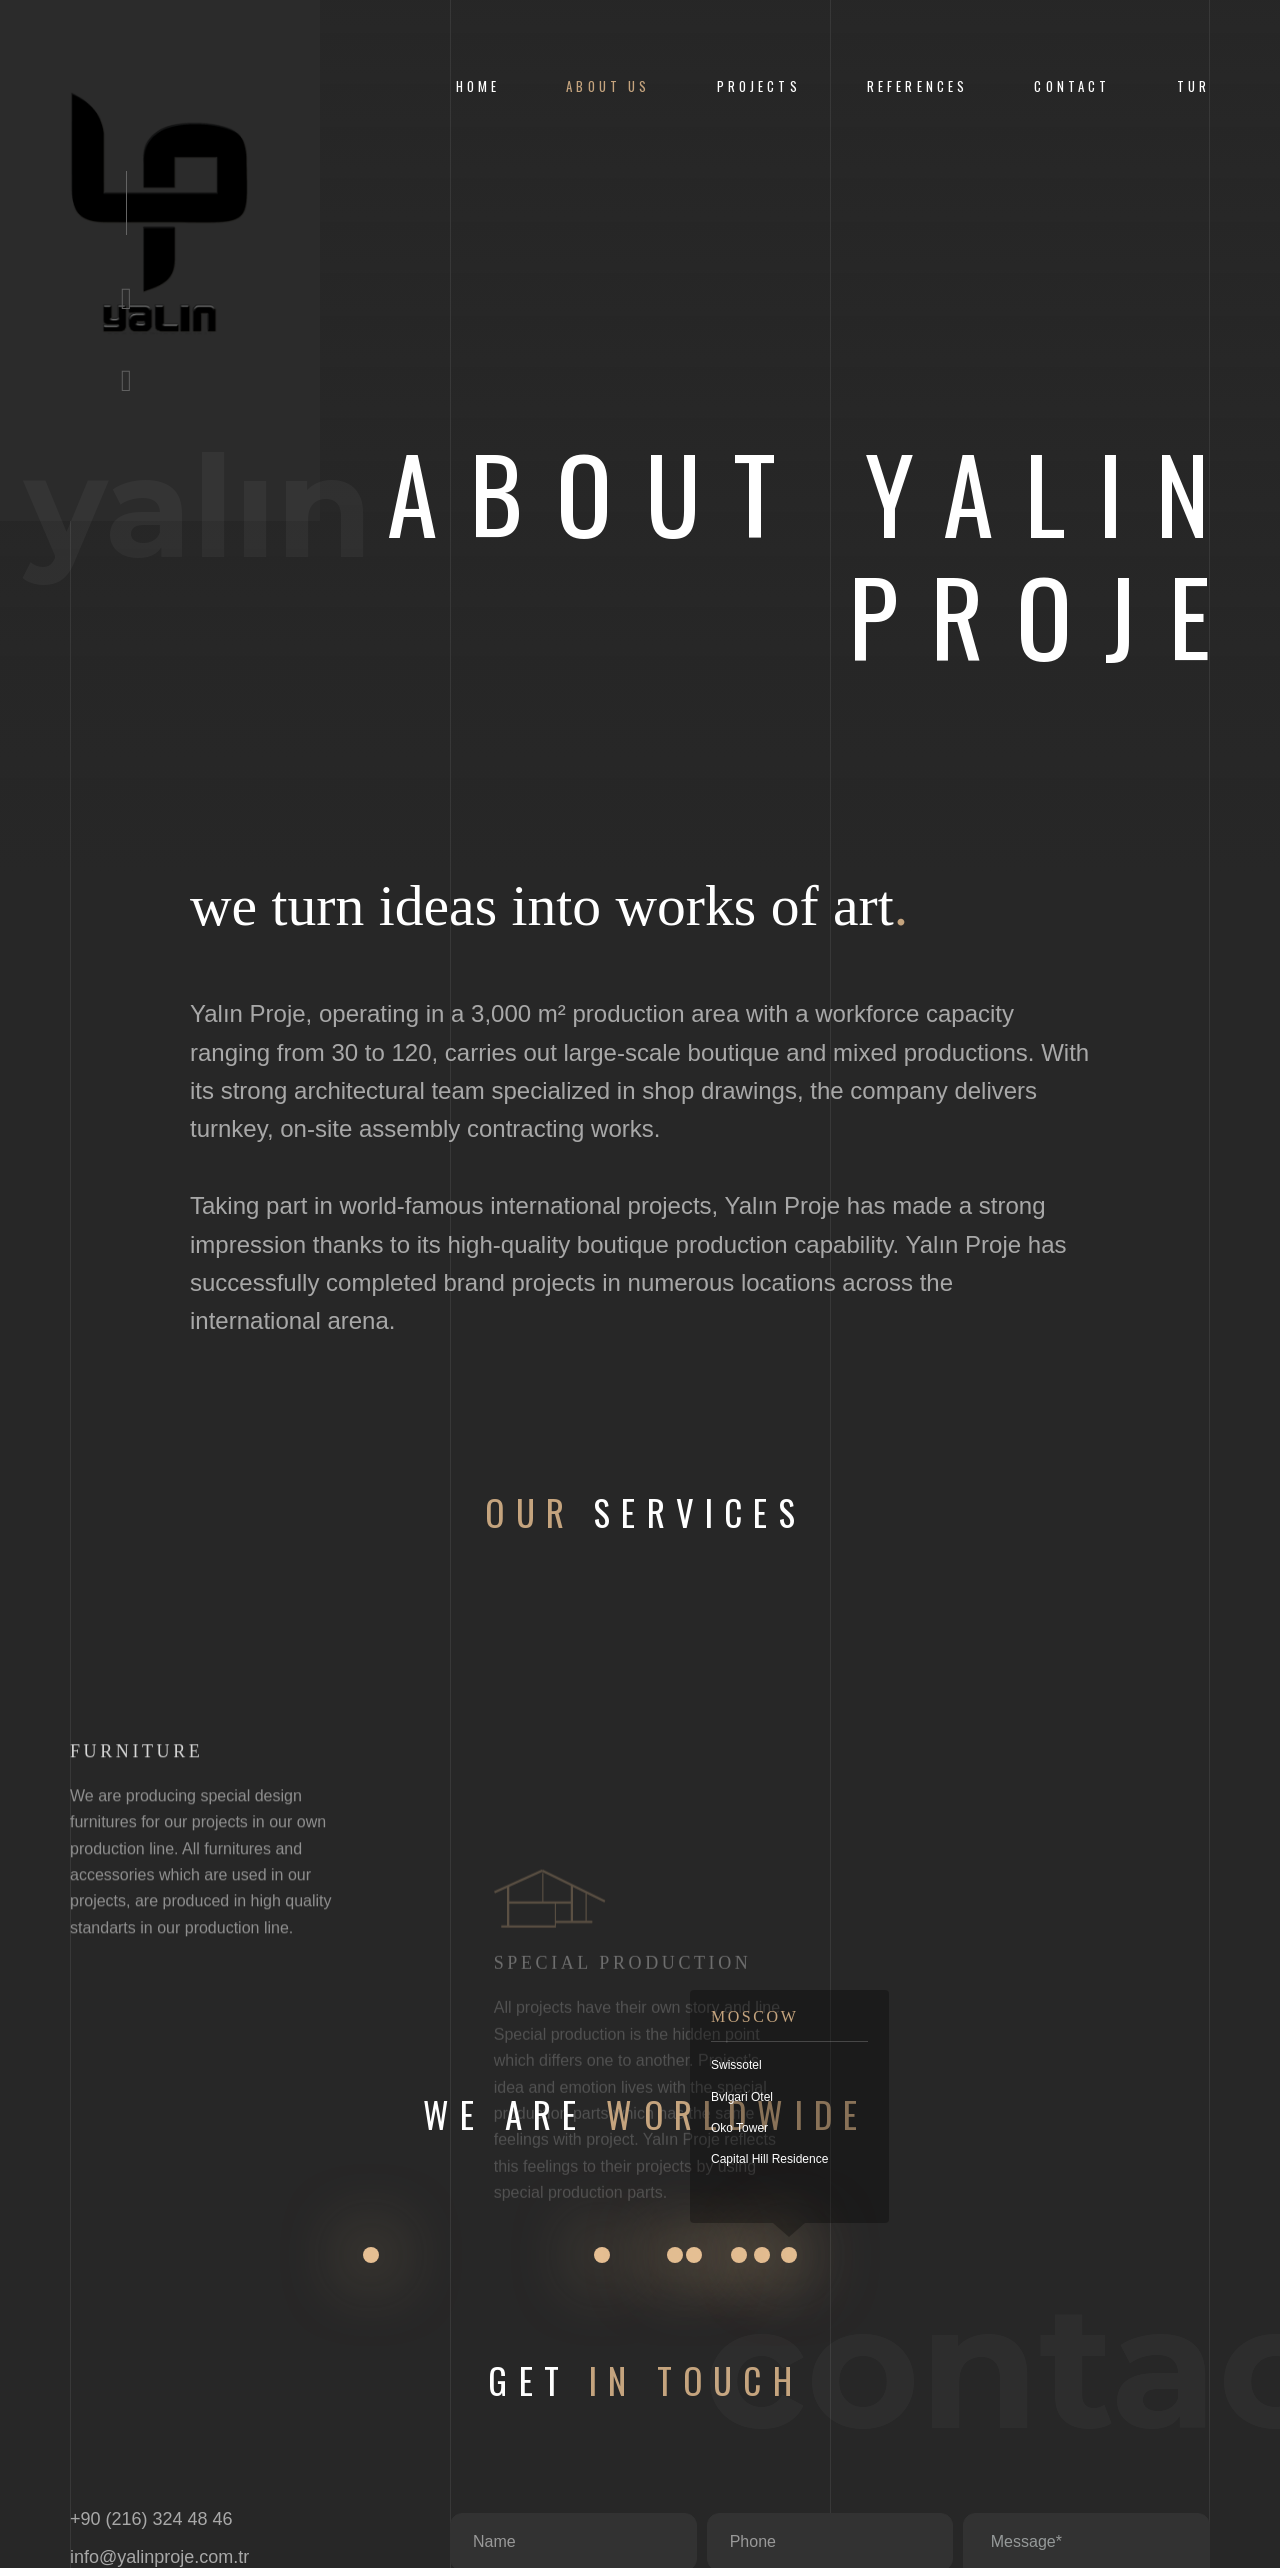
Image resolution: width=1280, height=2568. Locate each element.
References (917, 86)
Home (478, 86)
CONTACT (1072, 86)
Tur (1193, 86)
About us (608, 86)
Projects (759, 86)
